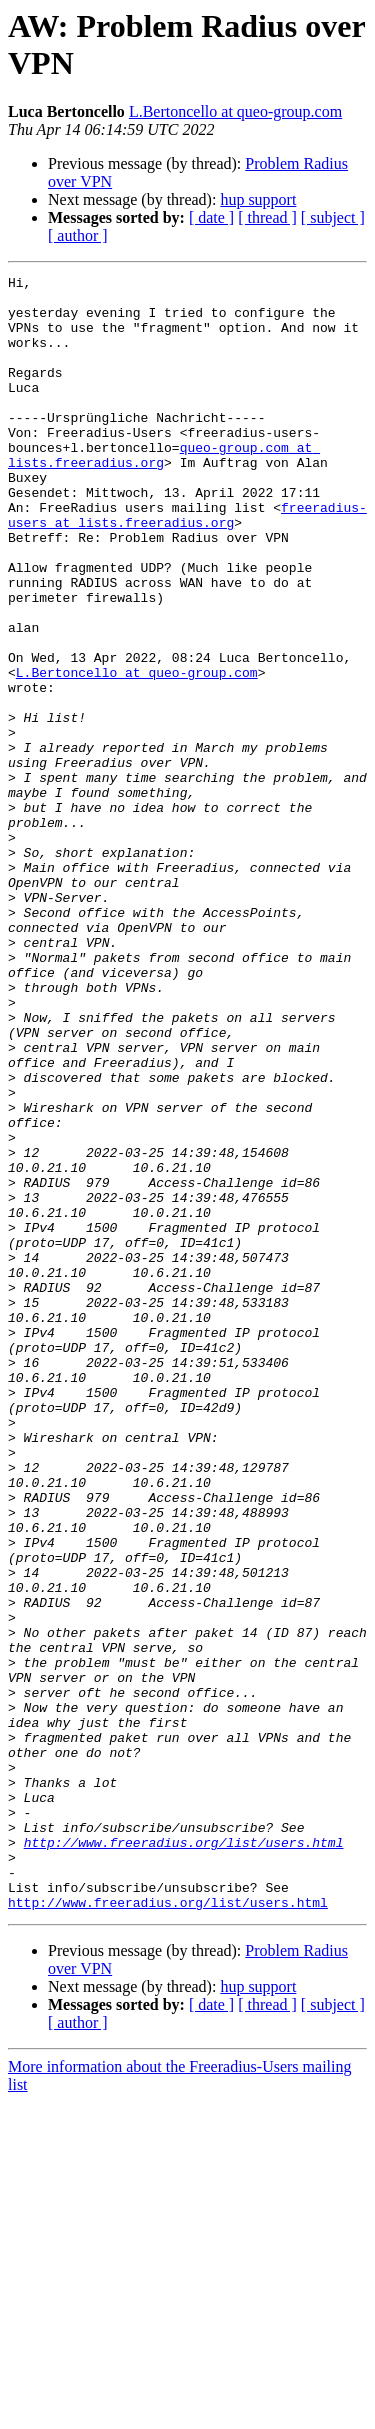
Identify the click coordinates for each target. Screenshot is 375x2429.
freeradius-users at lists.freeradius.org (187, 564)
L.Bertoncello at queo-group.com (235, 111)
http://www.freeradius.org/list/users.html (184, 2157)
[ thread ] (267, 217)
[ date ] (211, 217)
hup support (258, 199)
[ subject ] (333, 217)
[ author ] (78, 235)
